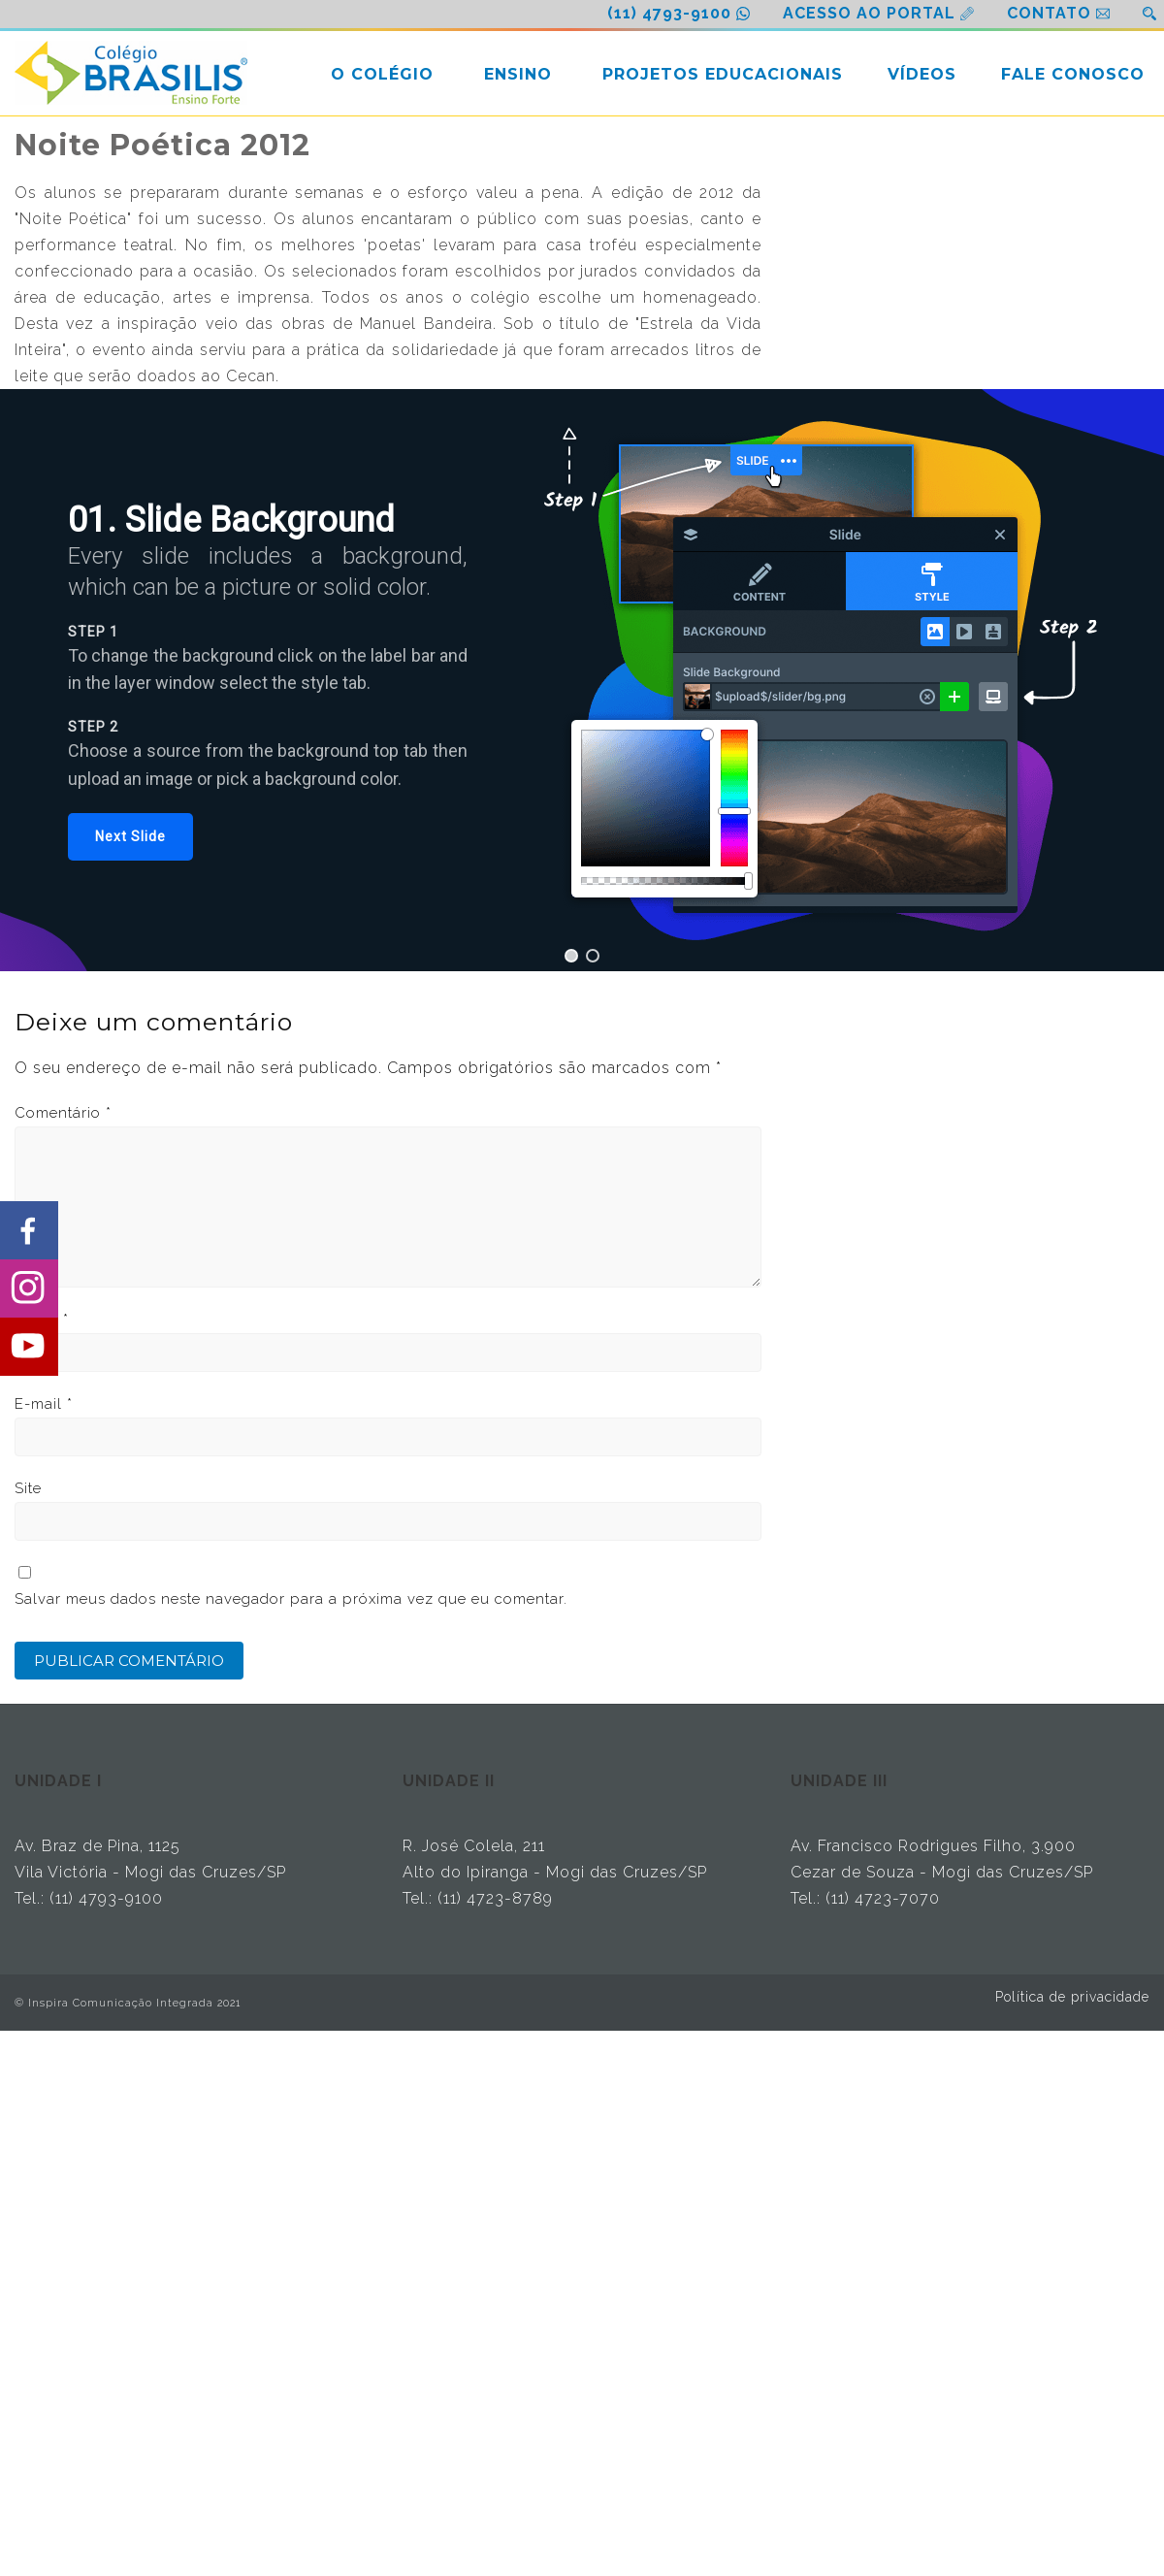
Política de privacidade (1072, 1997)
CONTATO (1049, 13)
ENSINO (518, 74)
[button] (130, 837)
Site (28, 1488)
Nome (42, 1319)
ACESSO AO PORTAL (869, 13)
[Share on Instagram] (29, 1288)
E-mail (44, 1404)
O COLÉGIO (382, 74)
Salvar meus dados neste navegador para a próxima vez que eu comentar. (291, 1599)
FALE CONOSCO (1073, 74)
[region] (582, 680)
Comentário (63, 1113)
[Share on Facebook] (29, 1230)
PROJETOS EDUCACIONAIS (722, 74)
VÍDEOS (922, 74)
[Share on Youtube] (29, 1347)
